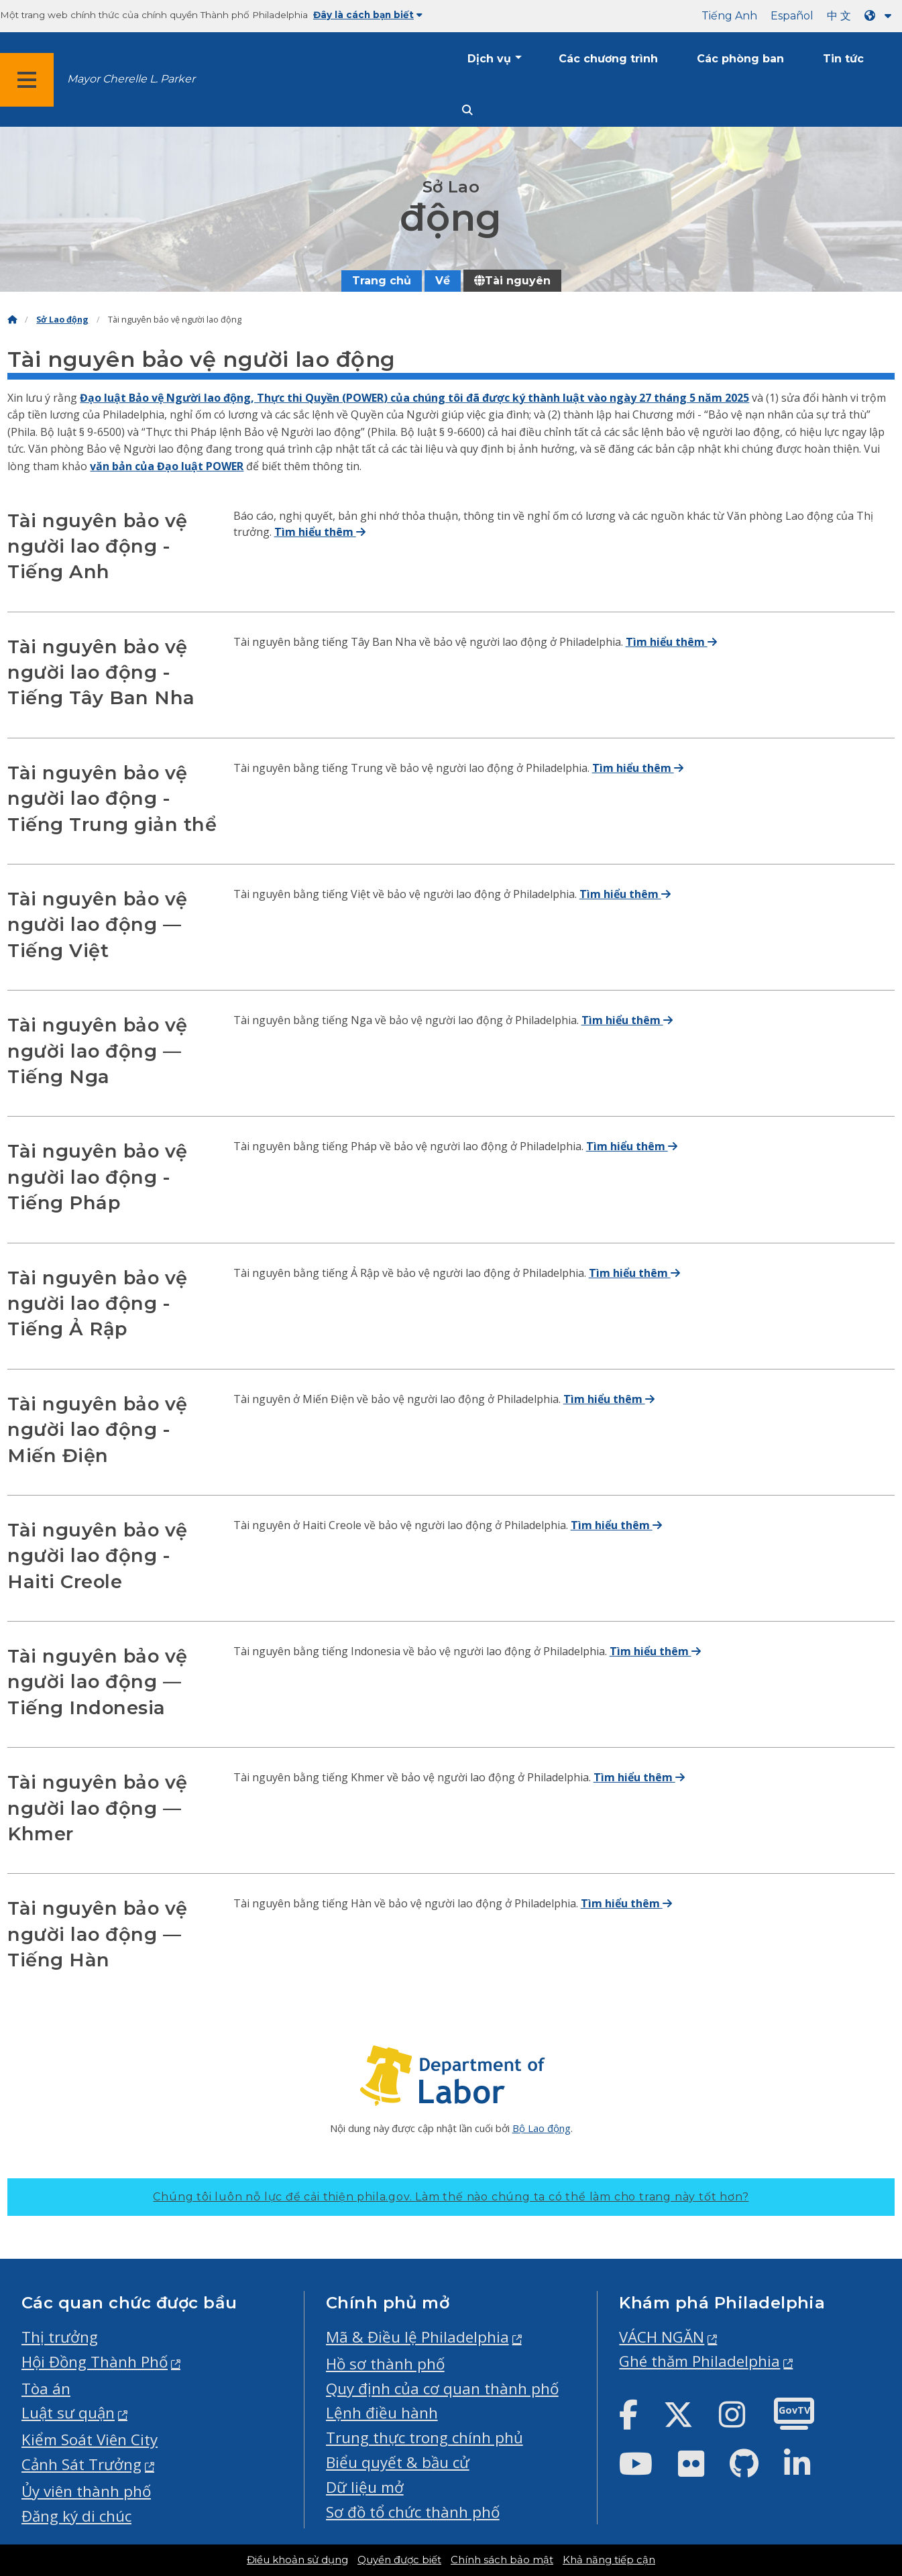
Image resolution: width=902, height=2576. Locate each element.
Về (442, 280)
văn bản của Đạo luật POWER (166, 466)
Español (792, 15)
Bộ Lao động (541, 2128)
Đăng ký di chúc (76, 2516)
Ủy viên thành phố (86, 2491)
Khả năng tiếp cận (609, 2560)
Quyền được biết (399, 2560)
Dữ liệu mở (365, 2487)
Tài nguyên (512, 280)
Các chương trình (608, 58)
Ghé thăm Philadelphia (699, 2361)
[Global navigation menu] (27, 80)
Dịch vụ (489, 58)
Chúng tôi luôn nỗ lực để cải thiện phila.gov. (450, 2196)
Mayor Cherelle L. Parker (131, 78)
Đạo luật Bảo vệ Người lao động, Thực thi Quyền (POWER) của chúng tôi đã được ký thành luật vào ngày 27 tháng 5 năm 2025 (414, 397)
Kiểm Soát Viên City (89, 2439)
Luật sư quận (68, 2412)
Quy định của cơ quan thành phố (442, 2388)
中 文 (839, 15)
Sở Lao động (62, 319)
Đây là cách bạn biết (367, 14)
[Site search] (467, 110)
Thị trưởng (59, 2337)
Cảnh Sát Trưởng (81, 2464)
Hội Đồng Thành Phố (94, 2361)
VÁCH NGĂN (661, 2337)
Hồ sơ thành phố (385, 2363)
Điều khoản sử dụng (297, 2560)
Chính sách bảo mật (502, 2560)
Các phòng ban (740, 58)
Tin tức (843, 58)
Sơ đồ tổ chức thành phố (413, 2512)
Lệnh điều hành (382, 2412)
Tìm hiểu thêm (319, 531)
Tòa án (45, 2388)
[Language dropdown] (880, 16)
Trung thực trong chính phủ (424, 2437)
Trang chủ (381, 280)
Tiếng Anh (729, 15)
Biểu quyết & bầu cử (397, 2462)
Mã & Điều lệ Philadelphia (417, 2337)
